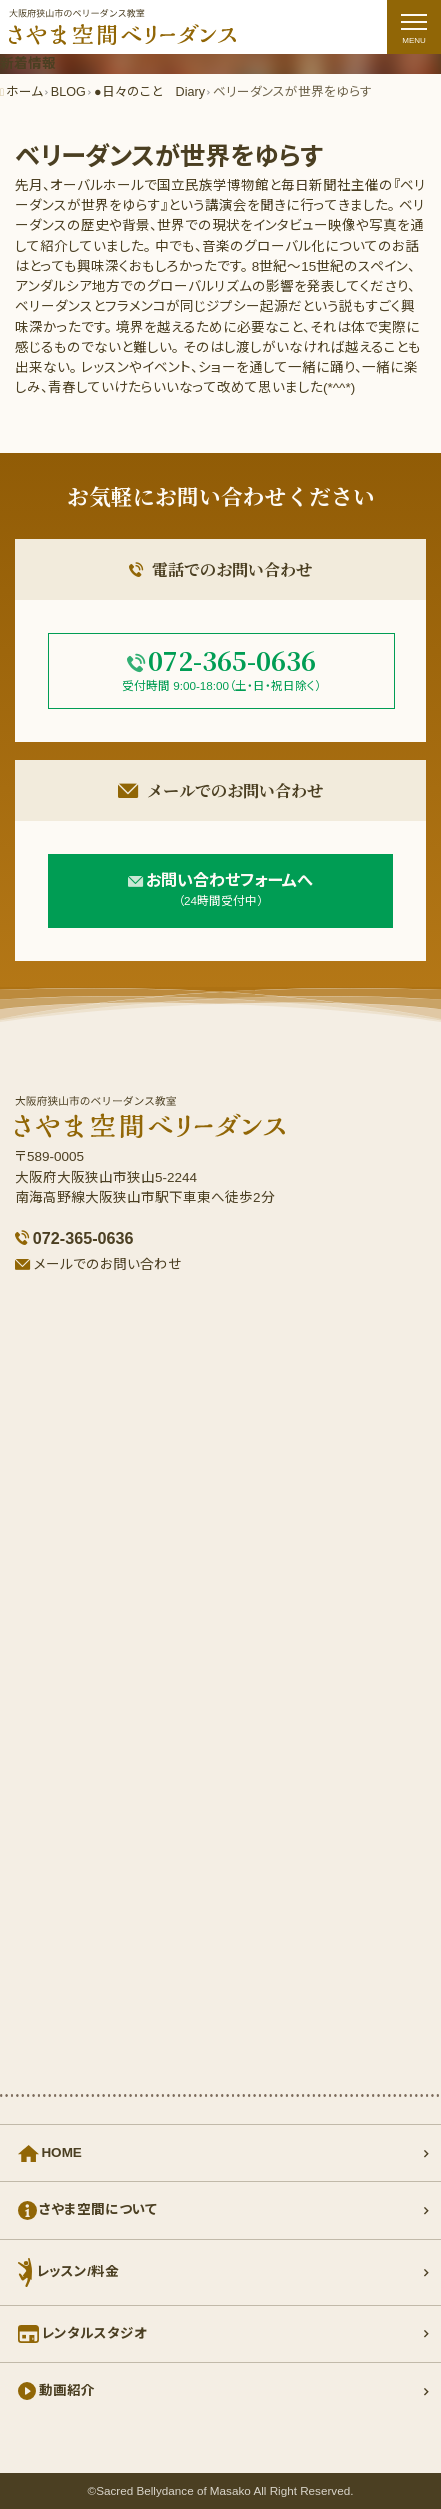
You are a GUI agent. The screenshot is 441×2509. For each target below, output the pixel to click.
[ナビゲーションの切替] (414, 27)
